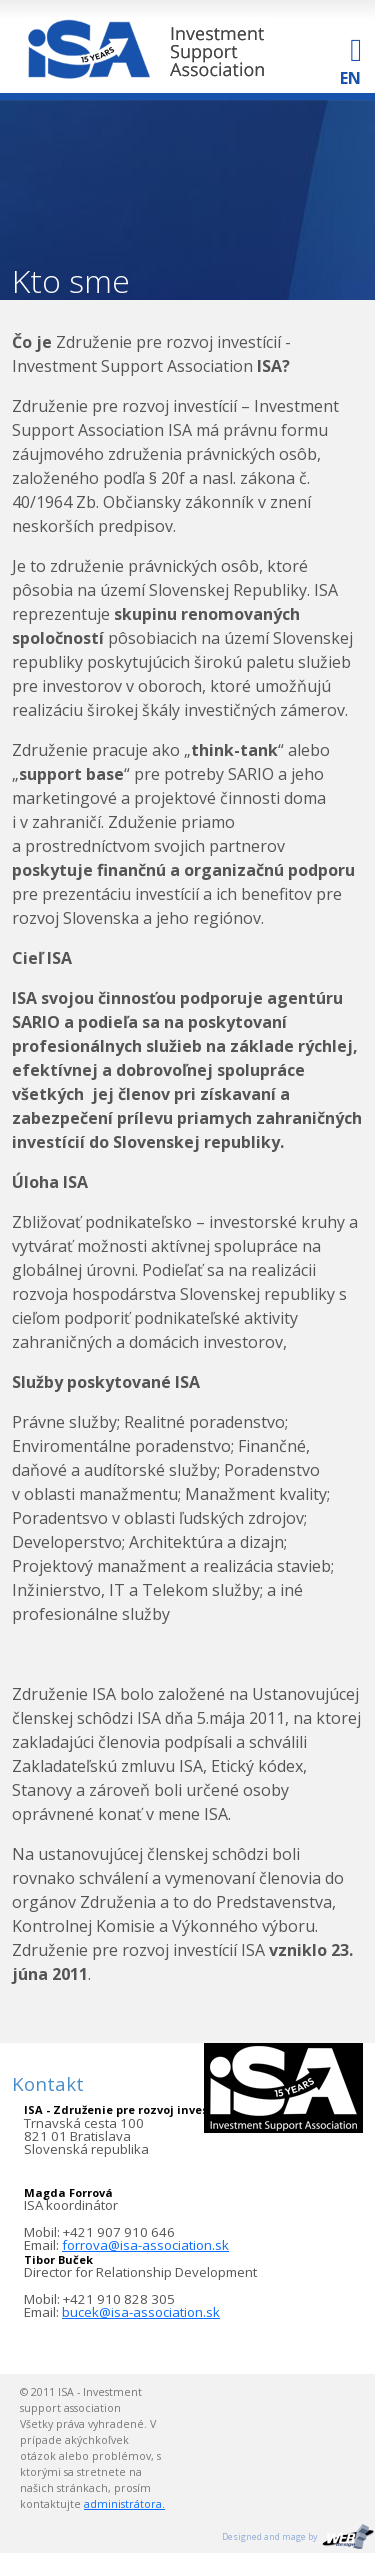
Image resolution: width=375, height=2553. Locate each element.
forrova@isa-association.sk (145, 2245)
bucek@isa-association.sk (141, 2312)
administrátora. (124, 2504)
